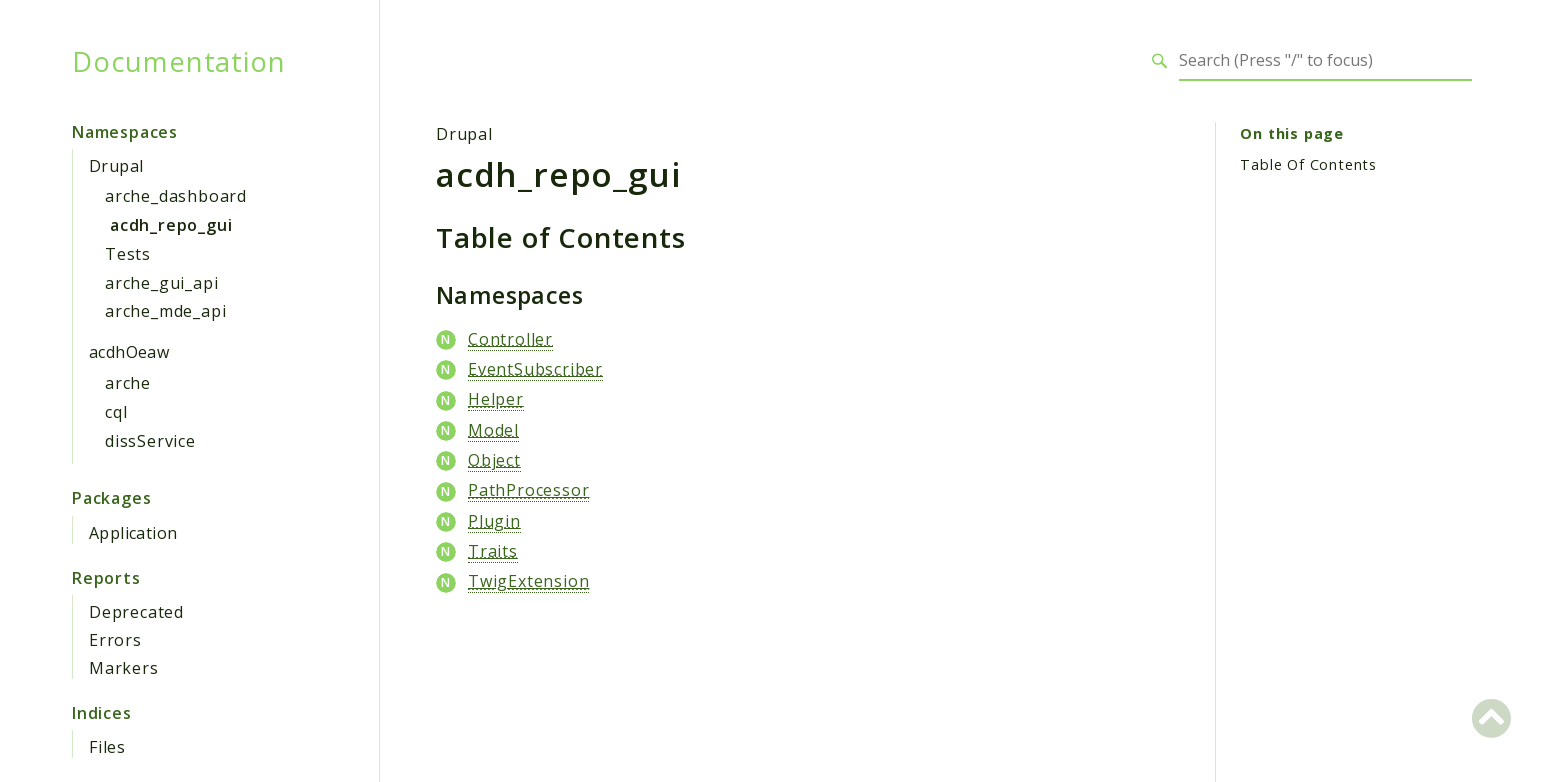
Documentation (178, 61)
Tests (128, 254)
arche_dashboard (176, 196)
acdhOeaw (129, 352)
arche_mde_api (165, 311)
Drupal (116, 166)
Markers (124, 668)
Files (107, 747)
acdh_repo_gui (171, 225)
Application (133, 533)
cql (116, 412)
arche (128, 383)
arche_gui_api (161, 283)
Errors (115, 640)
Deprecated (136, 612)
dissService (150, 441)
